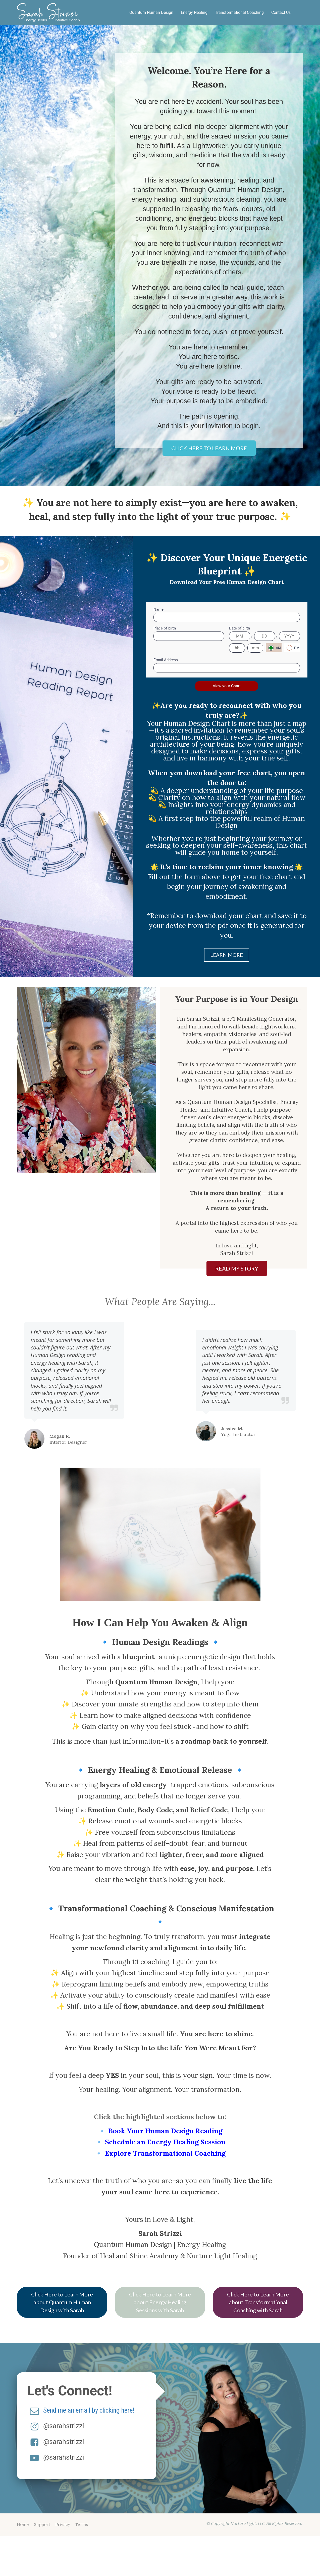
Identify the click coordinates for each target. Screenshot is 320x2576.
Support (42, 2524)
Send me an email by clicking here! (88, 2410)
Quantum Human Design (151, 12)
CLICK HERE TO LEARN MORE (209, 448)
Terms (81, 2524)
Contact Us (281, 12)
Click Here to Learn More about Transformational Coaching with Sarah (258, 2302)
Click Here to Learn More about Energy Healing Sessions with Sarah (160, 2302)
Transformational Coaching (239, 12)
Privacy (62, 2524)
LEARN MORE (226, 955)
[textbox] (209, 250)
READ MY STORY (236, 1268)
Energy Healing (194, 12)
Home (116, 12)
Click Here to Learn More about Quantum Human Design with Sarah (62, 2302)
